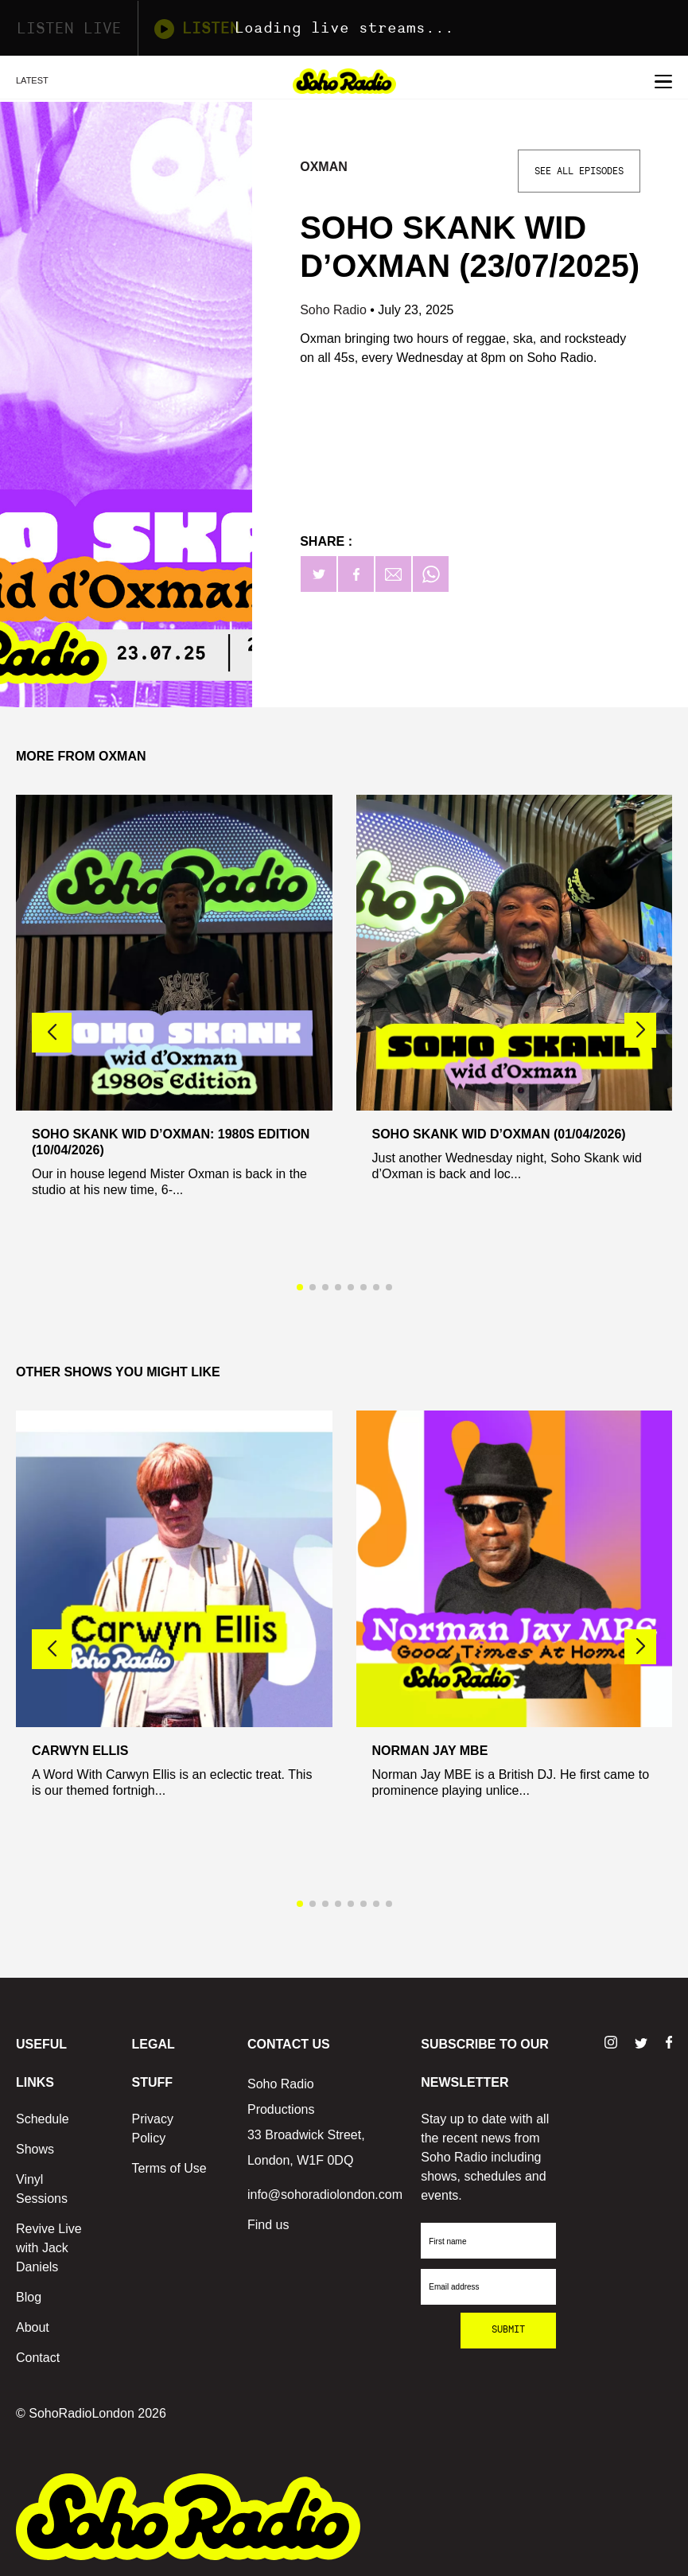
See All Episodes (579, 171)
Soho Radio (335, 310)
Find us (268, 2225)
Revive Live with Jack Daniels (49, 2248)
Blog (28, 2297)
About (32, 2327)
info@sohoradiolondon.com (324, 2194)
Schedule (42, 2119)
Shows (35, 2149)
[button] (640, 1030)
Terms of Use (168, 2168)
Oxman (324, 166)
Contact (38, 2357)
